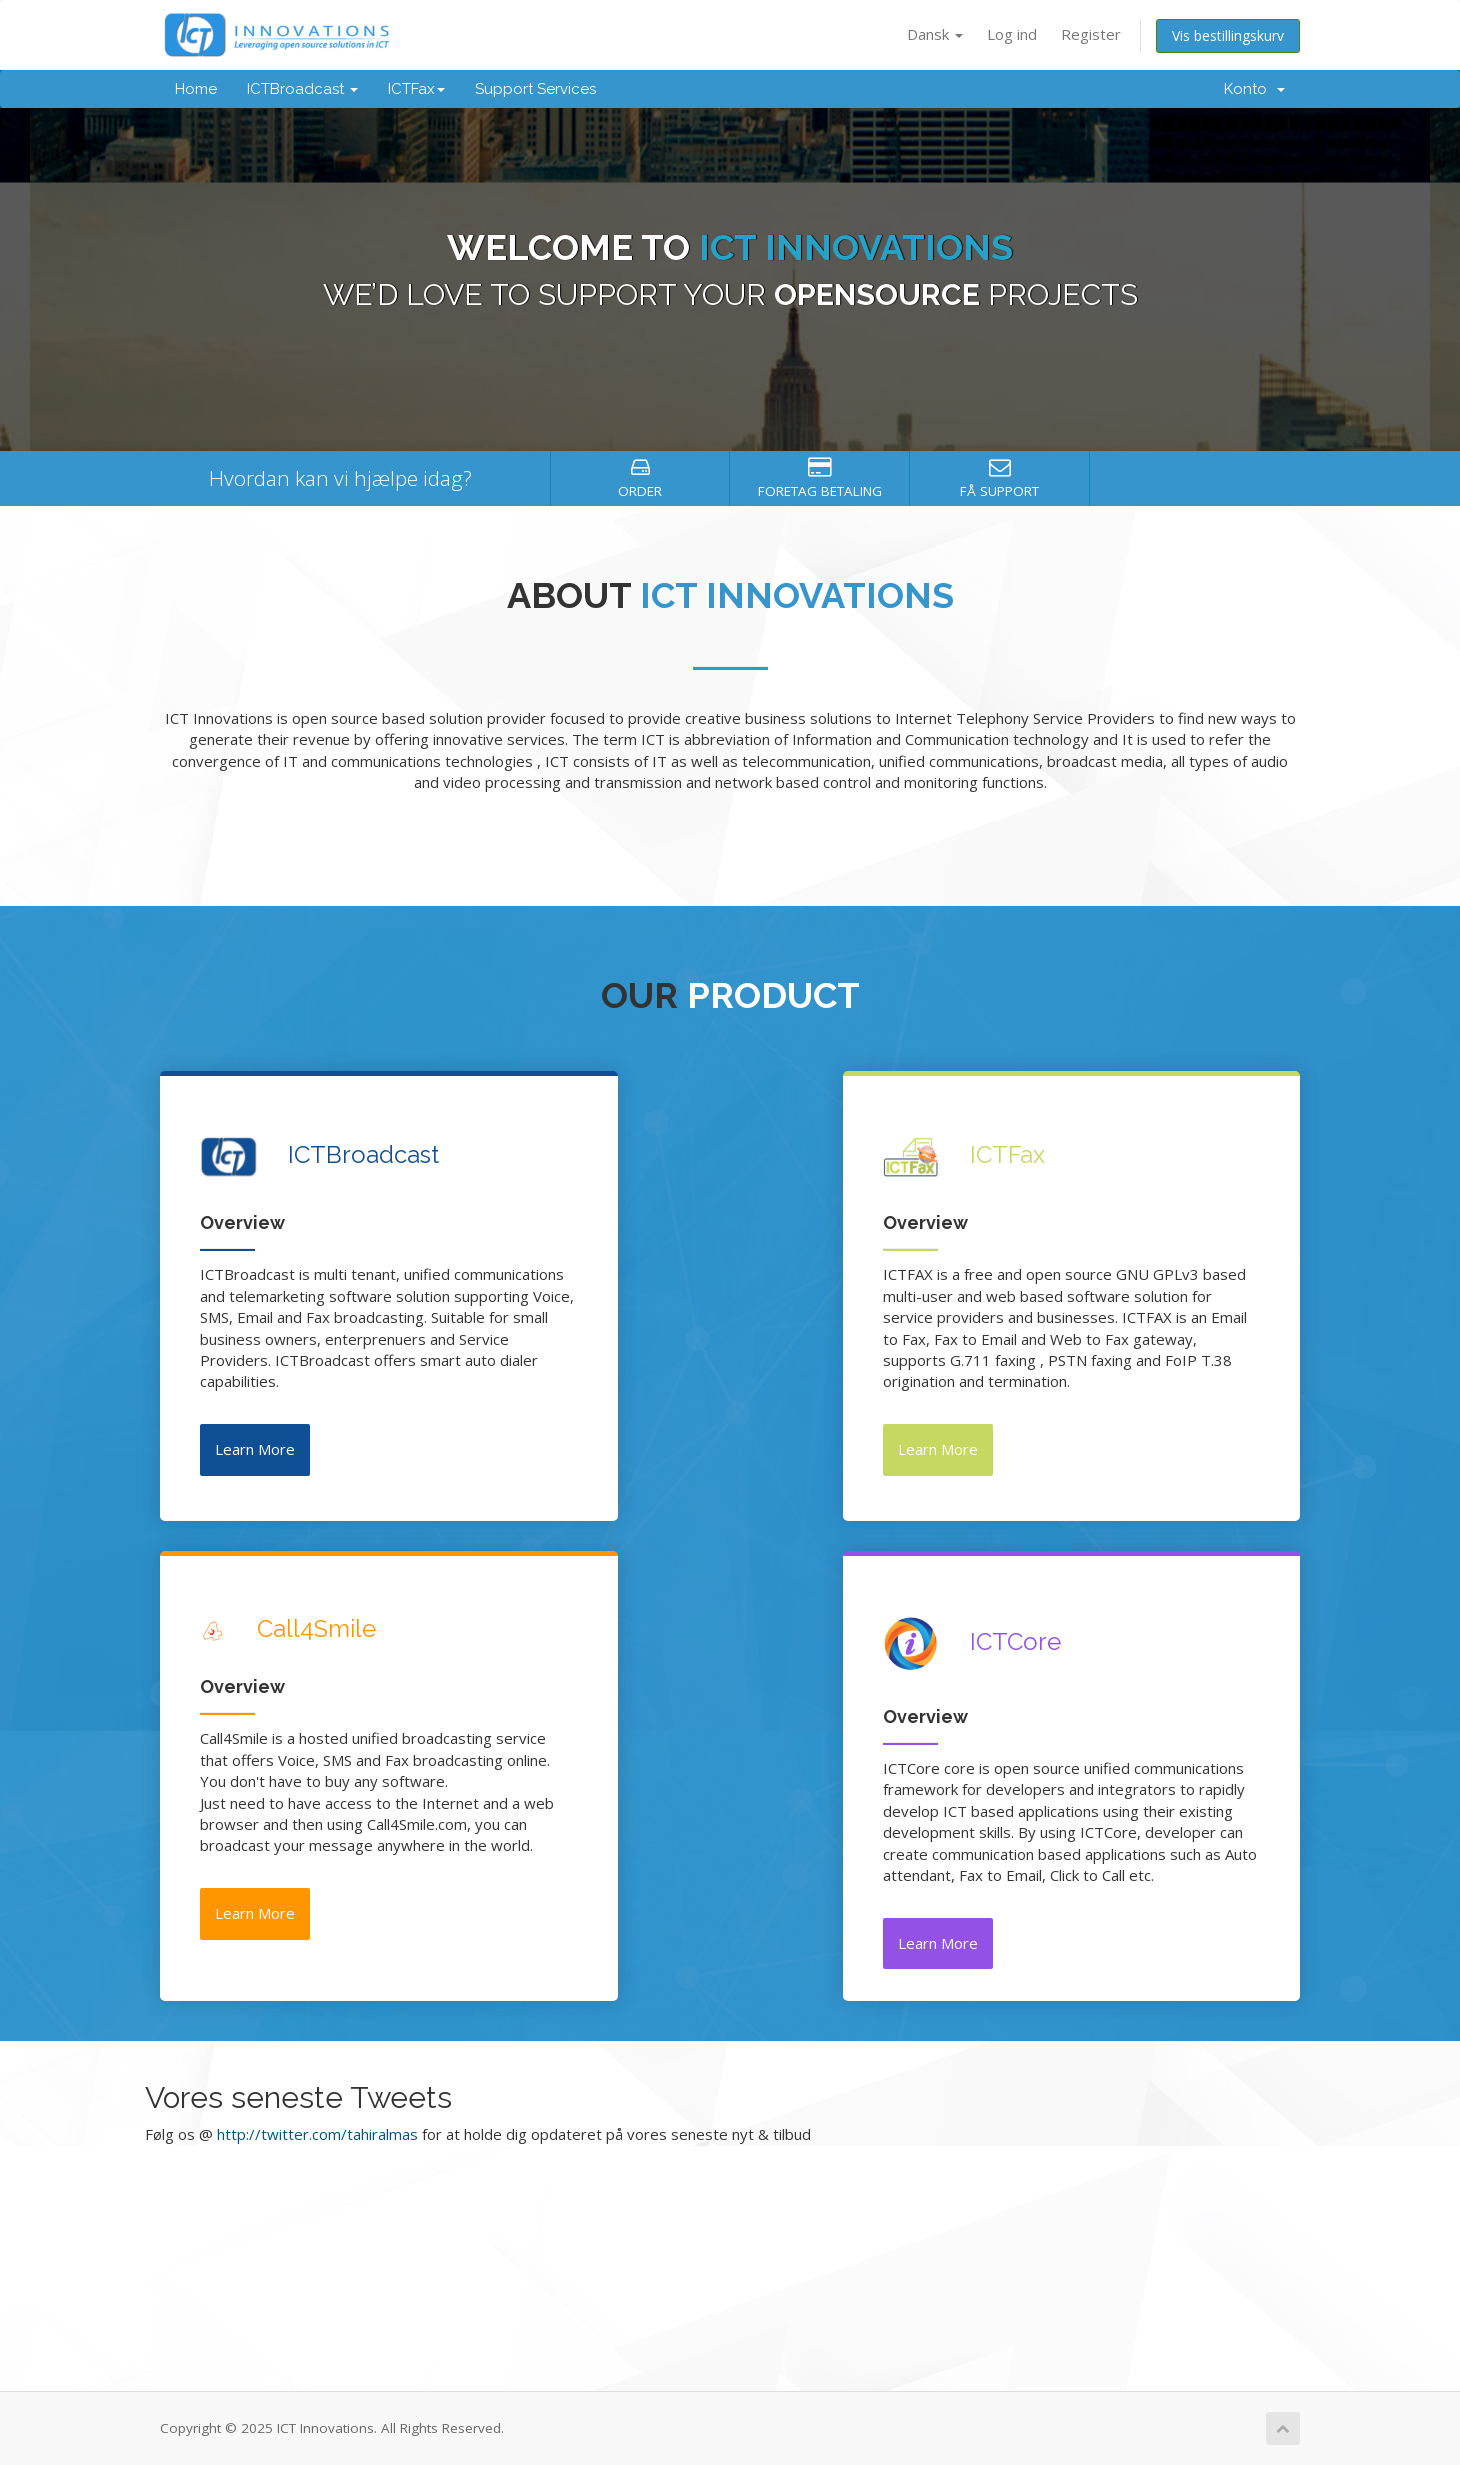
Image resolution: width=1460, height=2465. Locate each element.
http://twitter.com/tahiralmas (317, 2134)
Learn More (255, 1449)
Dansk (935, 34)
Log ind (1012, 34)
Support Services (535, 89)
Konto (1254, 89)
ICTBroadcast (302, 89)
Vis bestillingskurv (1228, 35)
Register (1091, 34)
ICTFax (416, 89)
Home (196, 89)
